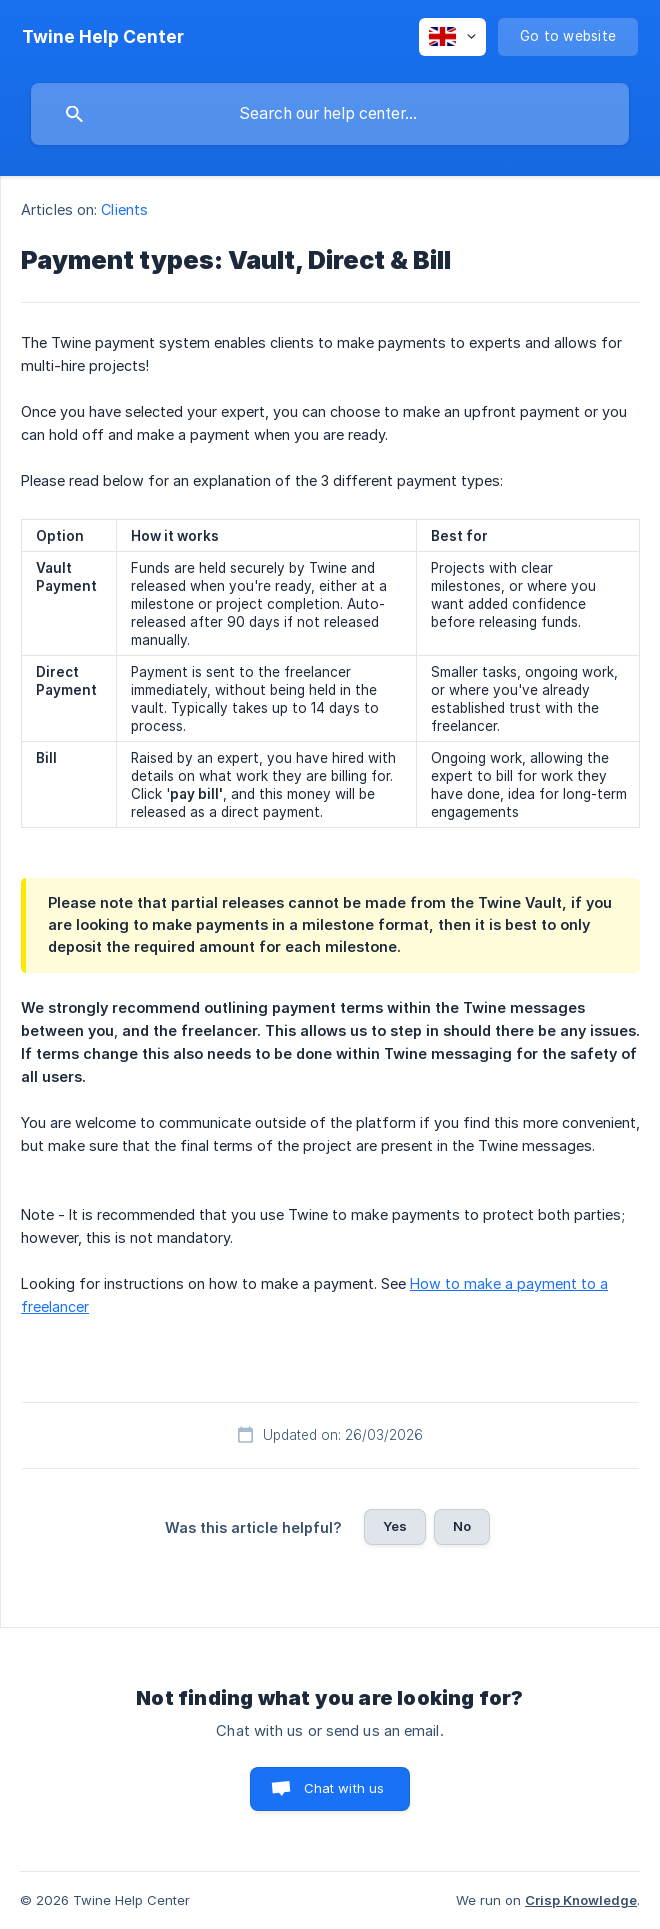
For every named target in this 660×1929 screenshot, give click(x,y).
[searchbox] (330, 114)
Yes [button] (395, 1526)
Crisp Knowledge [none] (581, 1900)
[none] (103, 37)
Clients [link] (124, 209)
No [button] (462, 1526)
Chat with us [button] (344, 1788)
